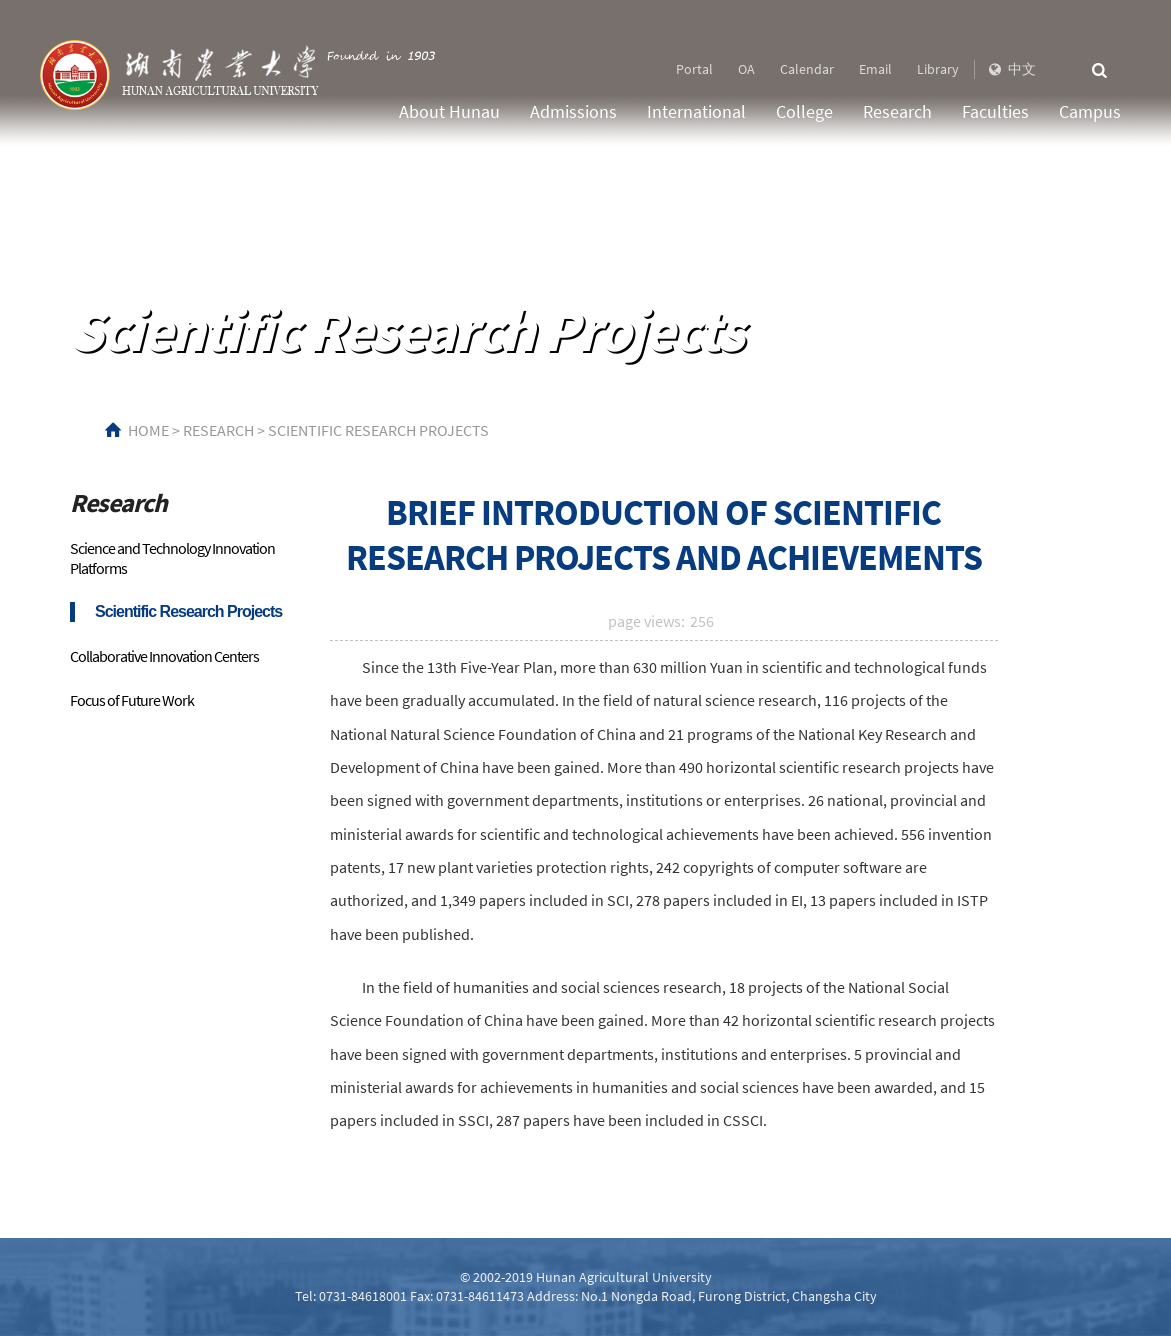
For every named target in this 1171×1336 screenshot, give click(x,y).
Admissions (573, 111)
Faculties (995, 111)
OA (746, 69)
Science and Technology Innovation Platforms (172, 558)
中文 (1010, 69)
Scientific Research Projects (378, 430)
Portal (694, 69)
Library (938, 69)
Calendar (807, 69)
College (804, 111)
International (696, 111)
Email (875, 69)
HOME (148, 430)
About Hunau (449, 111)
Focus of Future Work (132, 700)
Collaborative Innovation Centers (164, 656)
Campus (1090, 111)
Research (897, 111)
